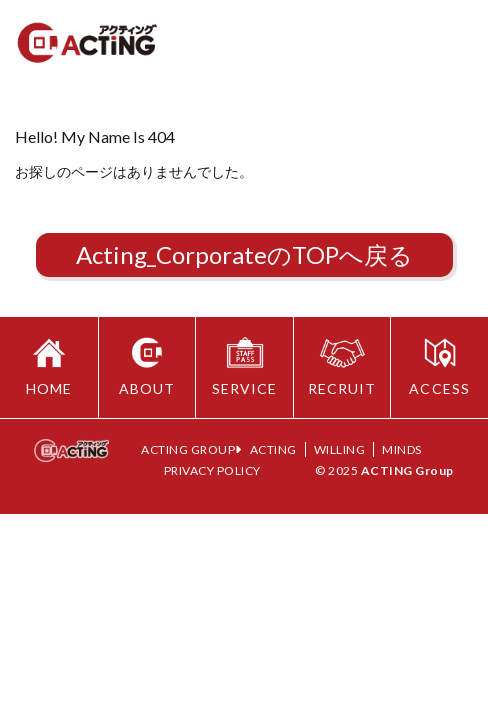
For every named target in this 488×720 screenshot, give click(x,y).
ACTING (273, 449)
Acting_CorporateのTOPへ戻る (244, 254)
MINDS (402, 449)
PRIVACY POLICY (212, 470)
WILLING (340, 449)
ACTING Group (407, 470)
